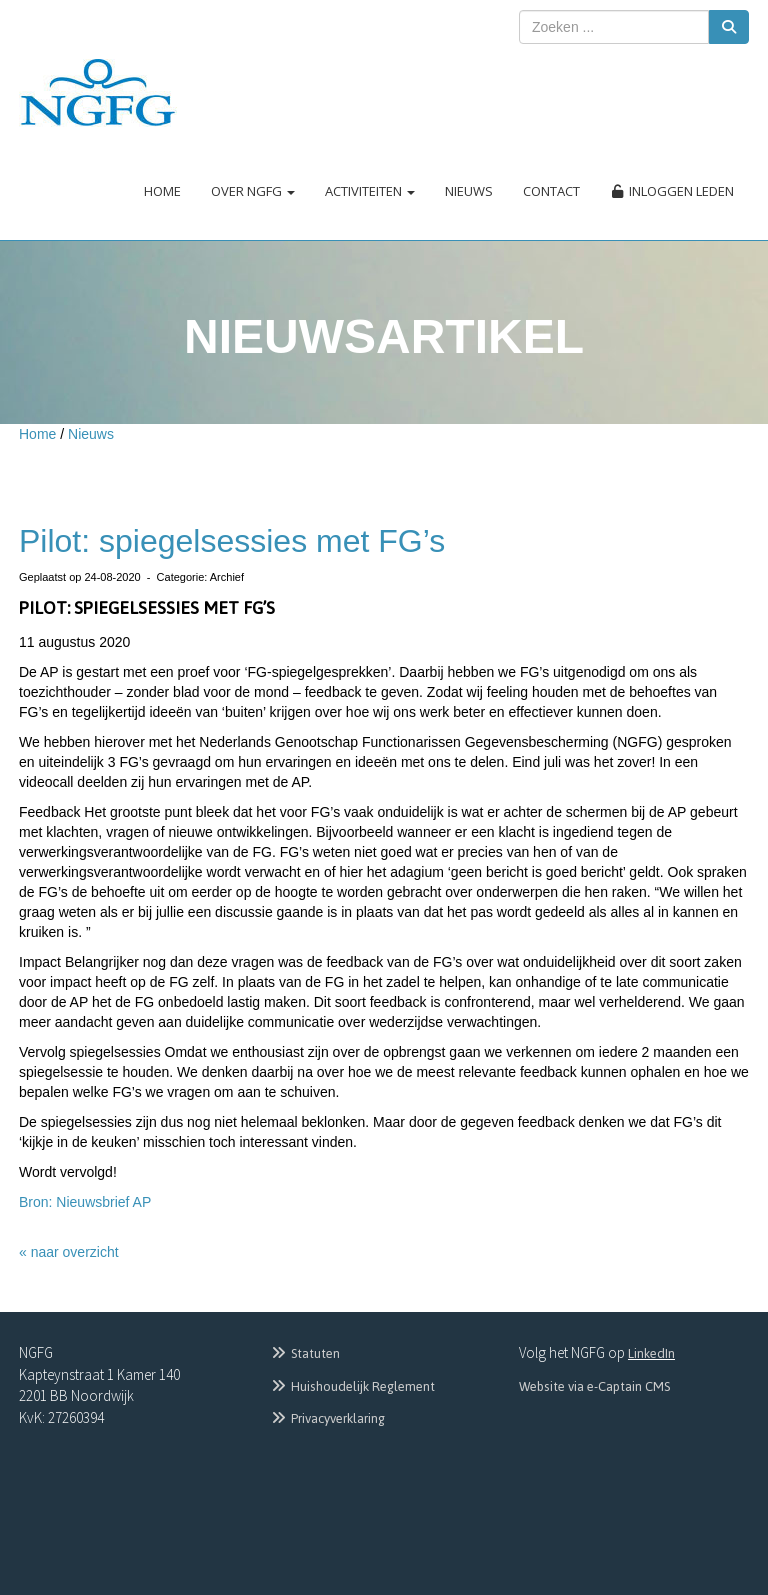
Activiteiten (370, 191)
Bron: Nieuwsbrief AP (85, 1202)
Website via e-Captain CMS (594, 1386)
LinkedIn (651, 1353)
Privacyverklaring (327, 1418)
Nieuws (469, 191)
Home (162, 191)
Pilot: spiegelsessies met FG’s (232, 541)
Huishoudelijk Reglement (352, 1386)
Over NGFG (253, 191)
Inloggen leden (672, 191)
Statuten (304, 1353)
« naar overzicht (69, 1252)
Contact (551, 191)
